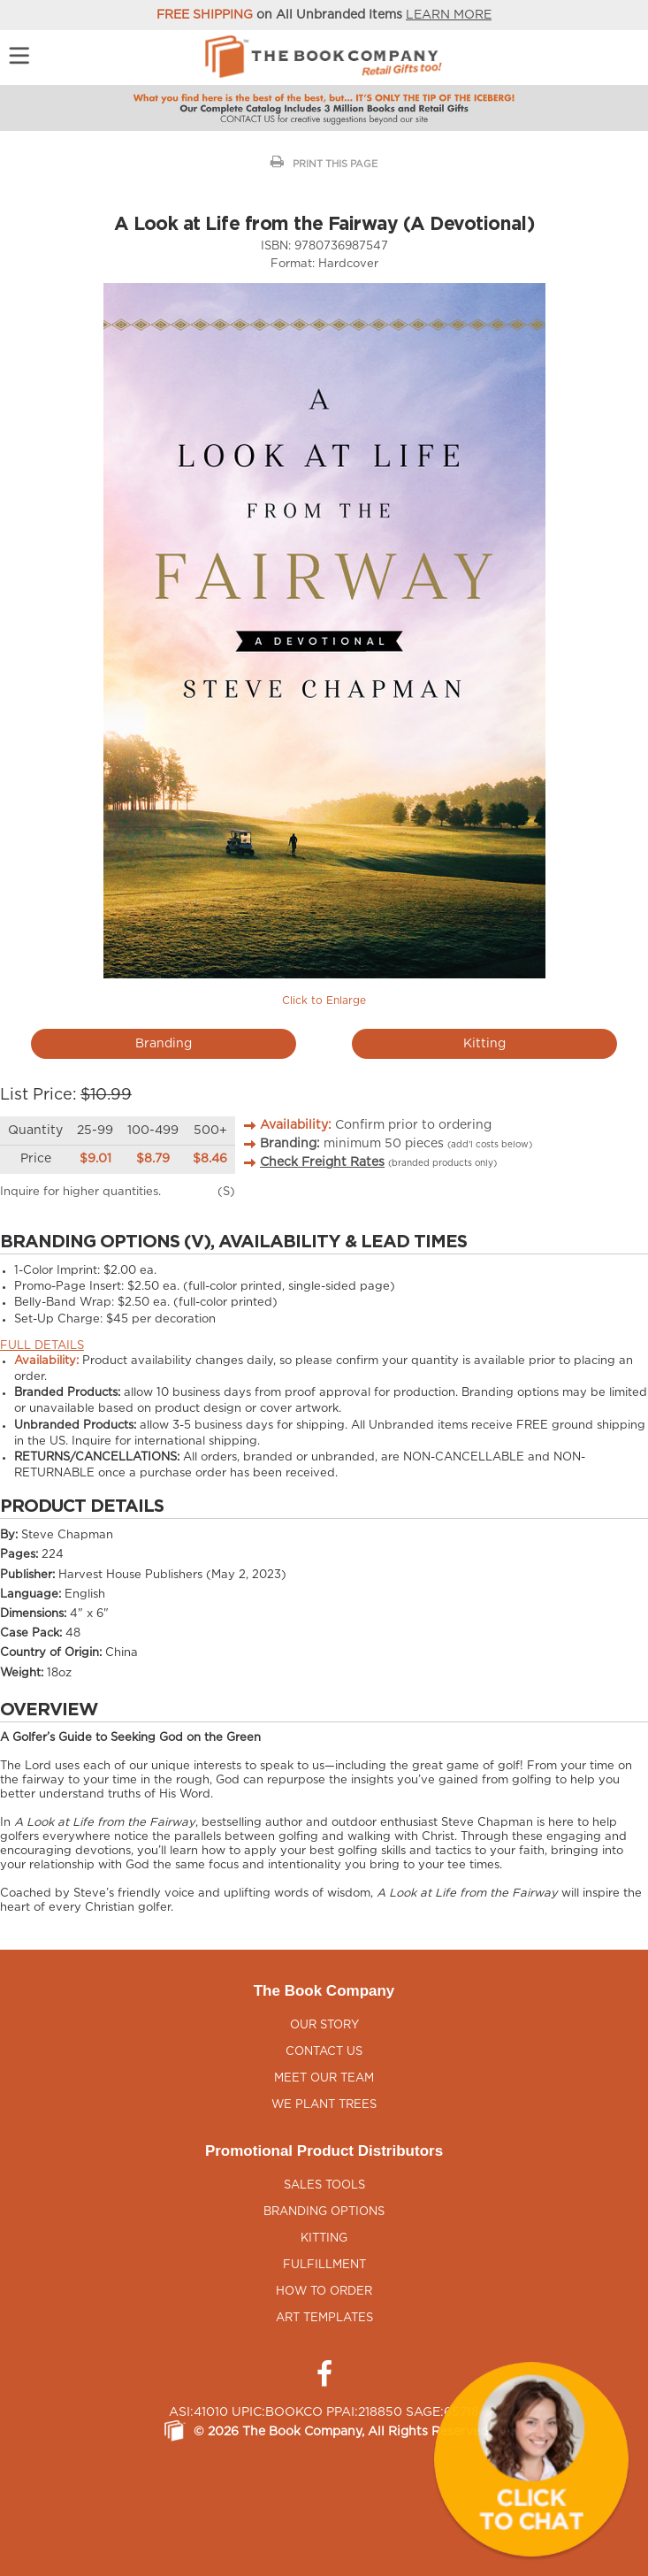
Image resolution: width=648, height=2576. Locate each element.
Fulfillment (324, 2265)
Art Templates (324, 2318)
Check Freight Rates (322, 1162)
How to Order (324, 2291)
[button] (531, 2459)
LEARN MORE (449, 15)
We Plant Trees (324, 2105)
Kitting (484, 1044)
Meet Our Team (324, 2078)
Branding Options (324, 2212)
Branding (163, 1044)
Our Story (324, 2025)
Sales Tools (324, 2185)
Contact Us (324, 2052)
